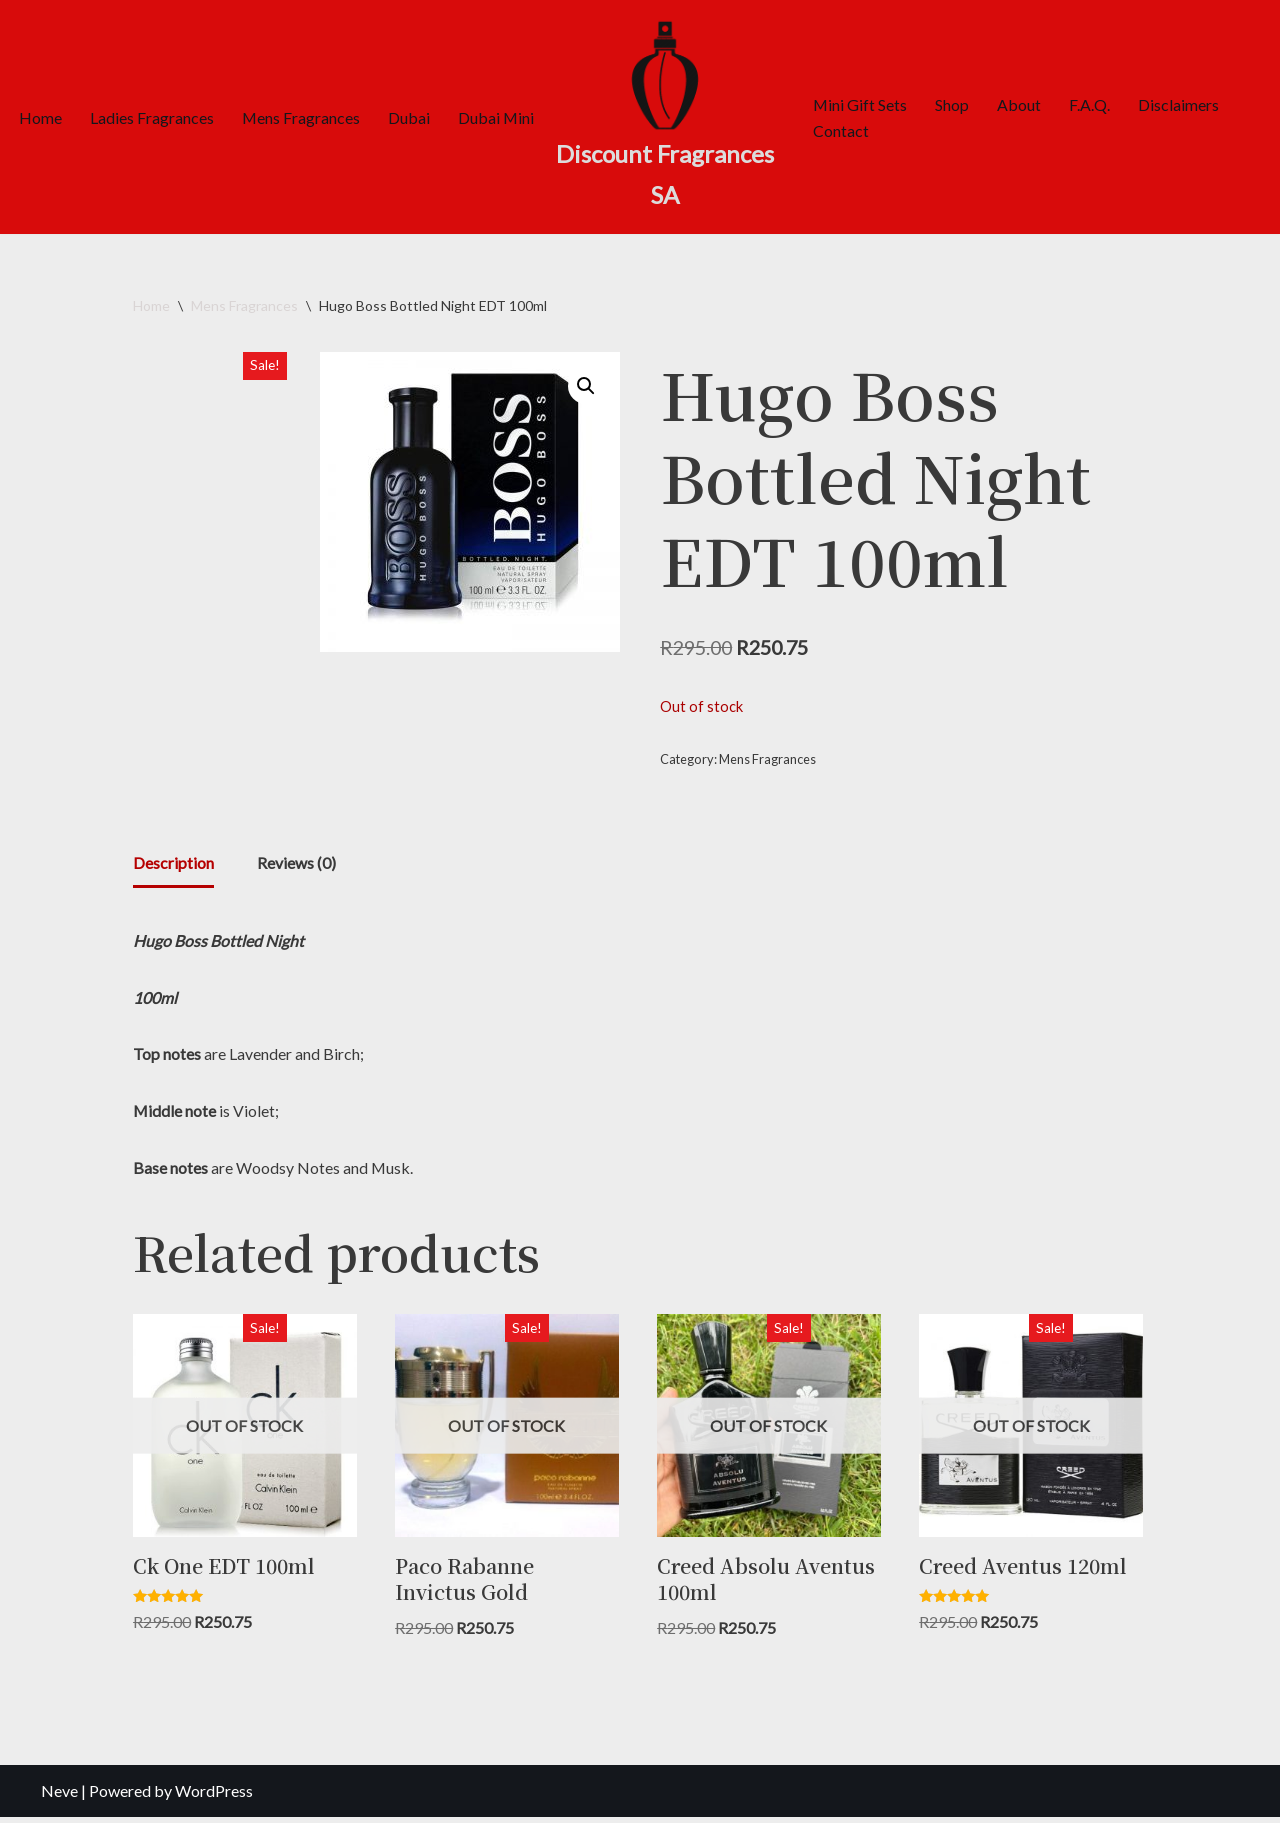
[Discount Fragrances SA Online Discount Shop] (665, 117)
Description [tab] (173, 865)
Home (40, 117)
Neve (59, 1797)
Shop (953, 103)
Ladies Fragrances (152, 117)
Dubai (410, 117)
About (1020, 103)
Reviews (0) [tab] (296, 865)
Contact (841, 130)
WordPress (214, 1797)
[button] (586, 386)
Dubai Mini (497, 117)
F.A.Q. (1090, 103)
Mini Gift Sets (860, 103)
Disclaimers (1179, 103)
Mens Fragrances (301, 117)
